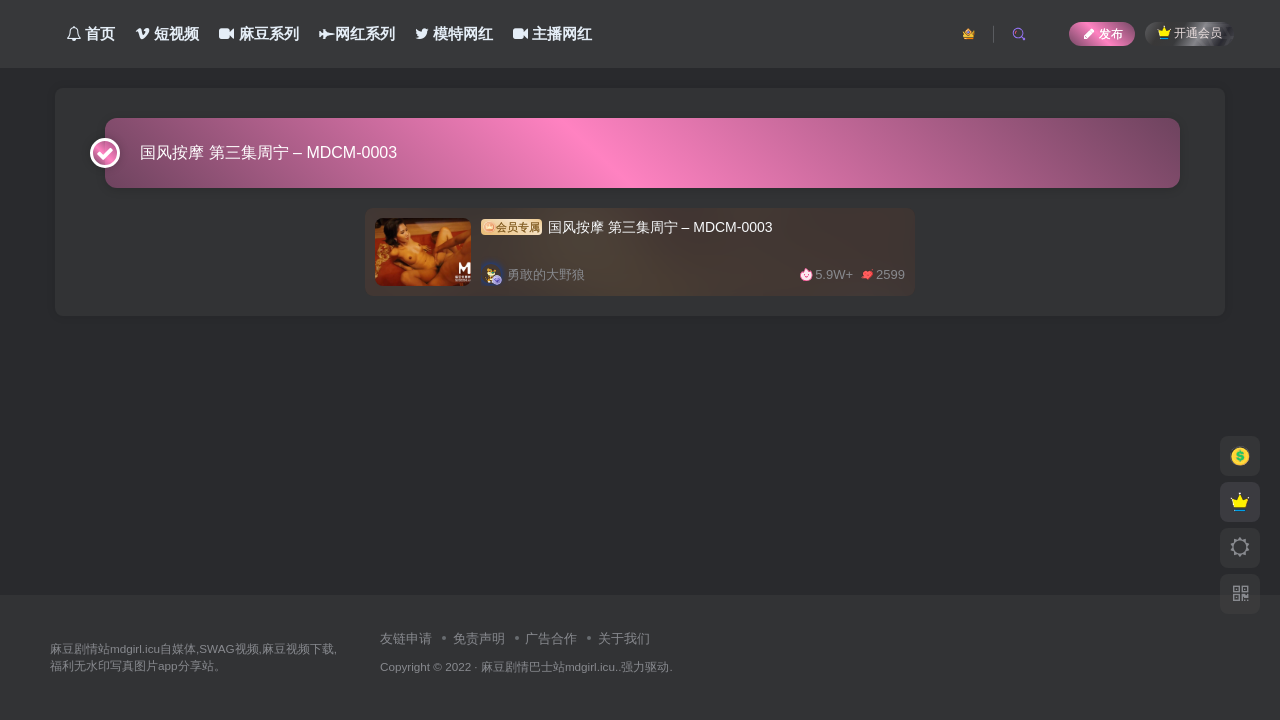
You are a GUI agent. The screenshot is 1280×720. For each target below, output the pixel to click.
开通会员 (1189, 32)
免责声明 (479, 638)
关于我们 (624, 638)
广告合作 (551, 638)
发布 (1102, 34)
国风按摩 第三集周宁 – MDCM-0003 (627, 227)
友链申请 (406, 638)
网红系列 (357, 33)
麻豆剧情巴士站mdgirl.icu (548, 666)
